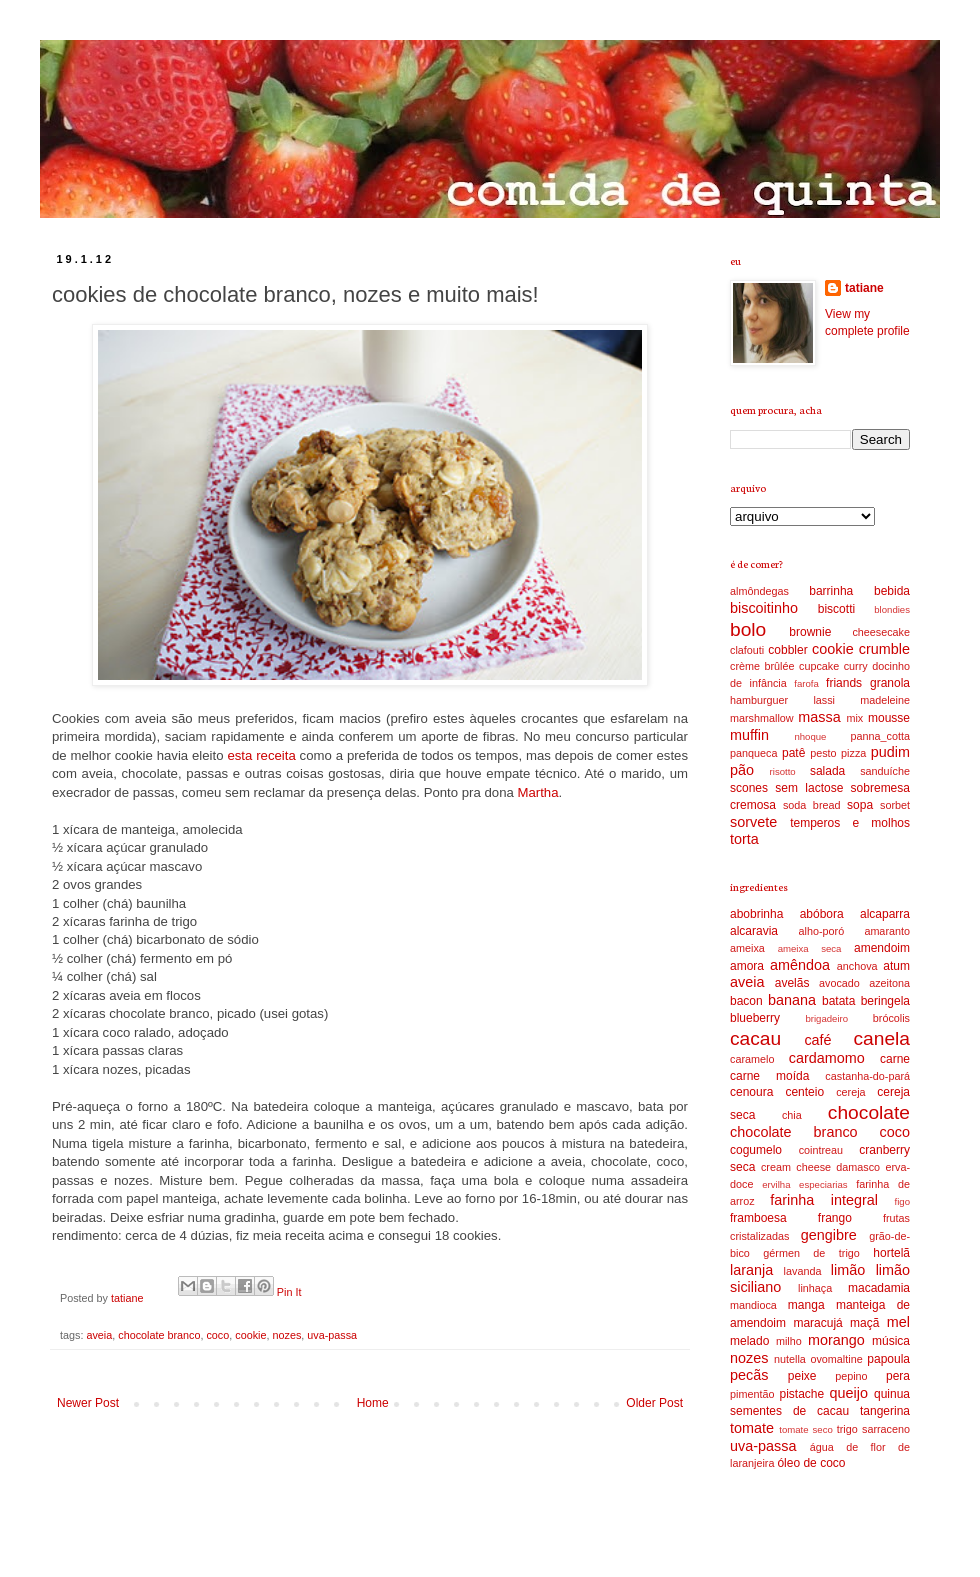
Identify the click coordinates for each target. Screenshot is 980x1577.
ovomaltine (836, 1359)
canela (881, 1038)
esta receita (261, 755)
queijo (849, 1393)
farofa (806, 683)
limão (848, 1270)
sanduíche (885, 771)
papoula (888, 1359)
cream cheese (796, 1167)
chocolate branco (159, 1335)
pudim (890, 752)
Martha (537, 792)
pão (742, 770)
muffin (749, 735)
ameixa (747, 948)
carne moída (769, 1076)
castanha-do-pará (867, 1076)
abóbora (822, 914)
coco (217, 1335)
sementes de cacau (789, 1411)
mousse (889, 718)
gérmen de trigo (811, 1253)
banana (792, 1000)
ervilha (776, 1184)
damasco (858, 1167)
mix (854, 718)
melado (749, 1341)
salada (827, 771)
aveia (99, 1335)
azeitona (889, 983)
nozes (287, 1335)
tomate (752, 1428)
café (817, 1040)
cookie (250, 1335)
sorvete (753, 822)
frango (835, 1218)
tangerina (885, 1411)
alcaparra (885, 914)
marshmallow (762, 718)
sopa (860, 805)
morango (836, 1340)
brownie (810, 632)
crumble (884, 649)
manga (806, 1305)
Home (373, 1403)
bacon (746, 1001)
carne (895, 1059)
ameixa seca (810, 948)
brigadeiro (826, 1018)
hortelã (891, 1253)
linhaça (815, 1288)
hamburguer (759, 700)
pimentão (752, 1394)
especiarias (823, 1184)
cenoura (751, 1092)
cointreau (821, 1150)
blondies (892, 609)
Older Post (654, 1403)
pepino (851, 1376)
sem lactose (809, 788)
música (891, 1341)
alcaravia (754, 931)
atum (896, 966)
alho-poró (822, 931)
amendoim (882, 948)
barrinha (831, 591)
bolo (748, 629)
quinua (892, 1394)
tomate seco (806, 1429)
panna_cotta (880, 736)
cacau (755, 1038)
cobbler (787, 650)
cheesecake (881, 632)
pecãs (749, 1375)
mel (898, 1322)
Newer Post (88, 1403)
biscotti (836, 609)
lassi (824, 700)
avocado (839, 983)
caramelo (752, 1059)
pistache (801, 1394)
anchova (857, 966)
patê (793, 753)
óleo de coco (811, 1463)
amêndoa (800, 965)
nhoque (810, 736)
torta (744, 839)
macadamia (879, 1288)
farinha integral (824, 1200)
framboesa (758, 1218)
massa (819, 717)
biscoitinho (764, 608)
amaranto (887, 931)
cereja (850, 1092)
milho (789, 1341)
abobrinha (756, 914)
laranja (751, 1270)
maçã (864, 1323)
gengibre (829, 1235)
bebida (892, 591)
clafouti (747, 650)
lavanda (803, 1271)
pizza (853, 753)
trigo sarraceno (873, 1429)
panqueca (753, 753)
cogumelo (756, 1150)
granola (890, 683)
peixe (802, 1376)
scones (749, 788)
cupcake (819, 666)
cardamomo (827, 1058)
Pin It (289, 1292)
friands (844, 683)
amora (747, 966)
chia (792, 1115)
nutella (790, 1359)
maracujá (817, 1323)
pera (898, 1376)
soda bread (812, 805)
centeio (804, 1092)
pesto (823, 753)
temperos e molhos (850, 823)
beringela (885, 1001)
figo (902, 1201)
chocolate (869, 1112)
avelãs (792, 983)
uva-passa (332, 1335)
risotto (783, 771)
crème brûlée (762, 666)
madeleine (885, 700)
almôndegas (759, 591)
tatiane (128, 1298)
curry (856, 666)
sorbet (895, 805)
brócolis (891, 1018)
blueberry (755, 1018)
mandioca (753, 1305)
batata (838, 1001)
